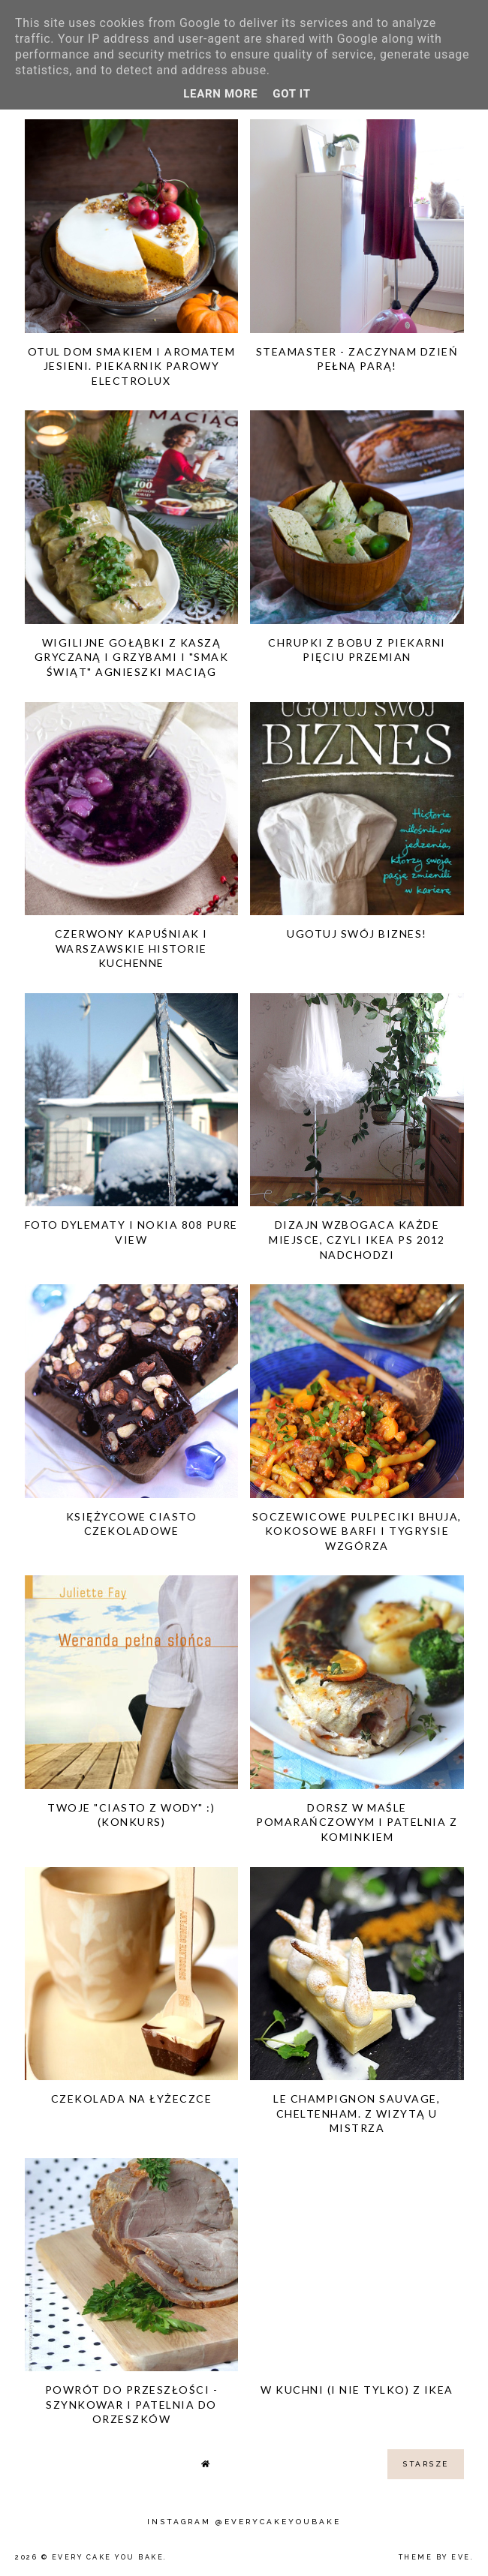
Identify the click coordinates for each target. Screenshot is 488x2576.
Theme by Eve (435, 2557)
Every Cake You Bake (108, 2557)
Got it (291, 94)
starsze (425, 2464)
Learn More (220, 94)
